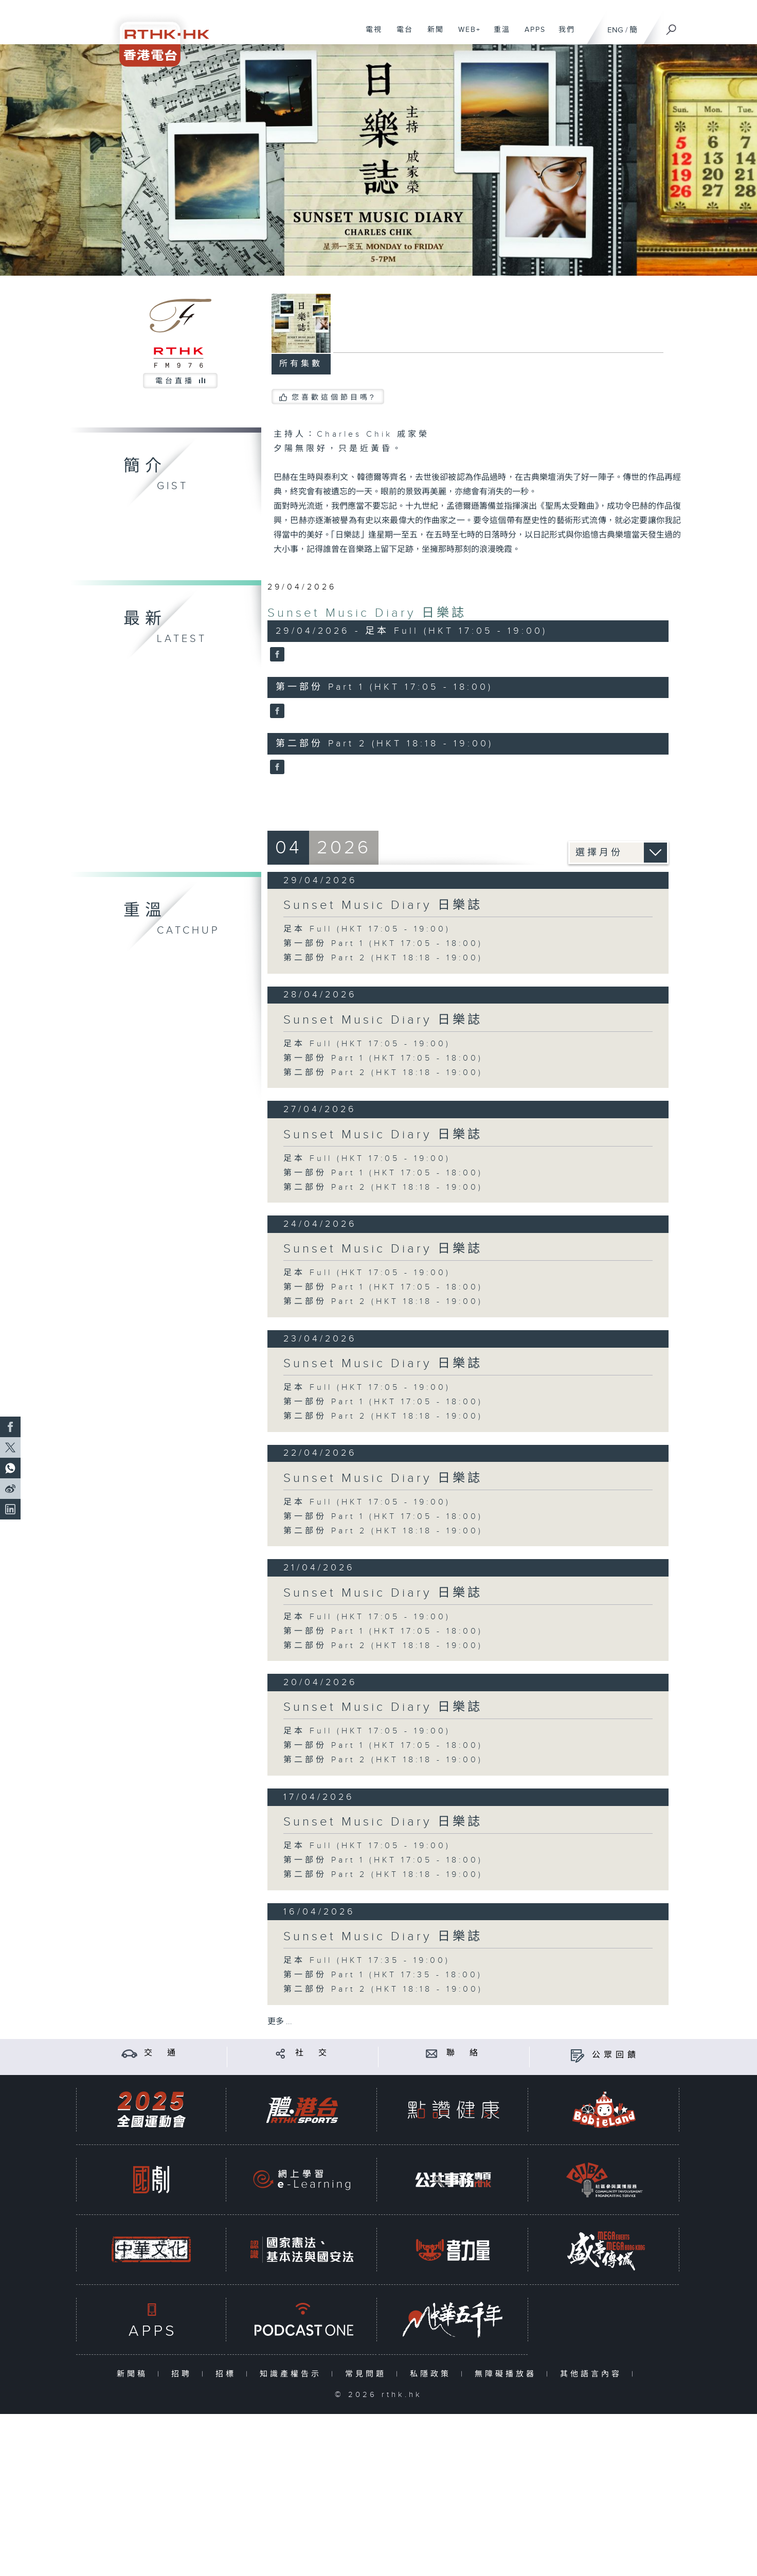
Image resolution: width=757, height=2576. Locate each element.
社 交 (312, 2053)
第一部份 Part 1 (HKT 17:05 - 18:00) (383, 944)
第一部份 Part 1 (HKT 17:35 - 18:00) (382, 1975)
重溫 (498, 35)
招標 (228, 2374)
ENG (615, 30)
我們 (563, 35)
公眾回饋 (615, 2055)
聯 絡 (463, 2053)
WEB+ (465, 35)
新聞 (432, 35)
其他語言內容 (593, 2374)
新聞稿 (134, 2374)
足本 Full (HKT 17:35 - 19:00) (366, 1960)
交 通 (161, 2053)
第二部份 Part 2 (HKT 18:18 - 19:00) (383, 958)
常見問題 (368, 2374)
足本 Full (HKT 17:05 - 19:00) (366, 929)
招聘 (183, 2374)
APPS (531, 35)
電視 (370, 35)
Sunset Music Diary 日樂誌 (366, 613)
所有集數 (300, 364)
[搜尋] (671, 26)
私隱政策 (433, 2374)
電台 (401, 35)
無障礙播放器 (508, 2374)
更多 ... (279, 2022)
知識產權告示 (293, 2374)
